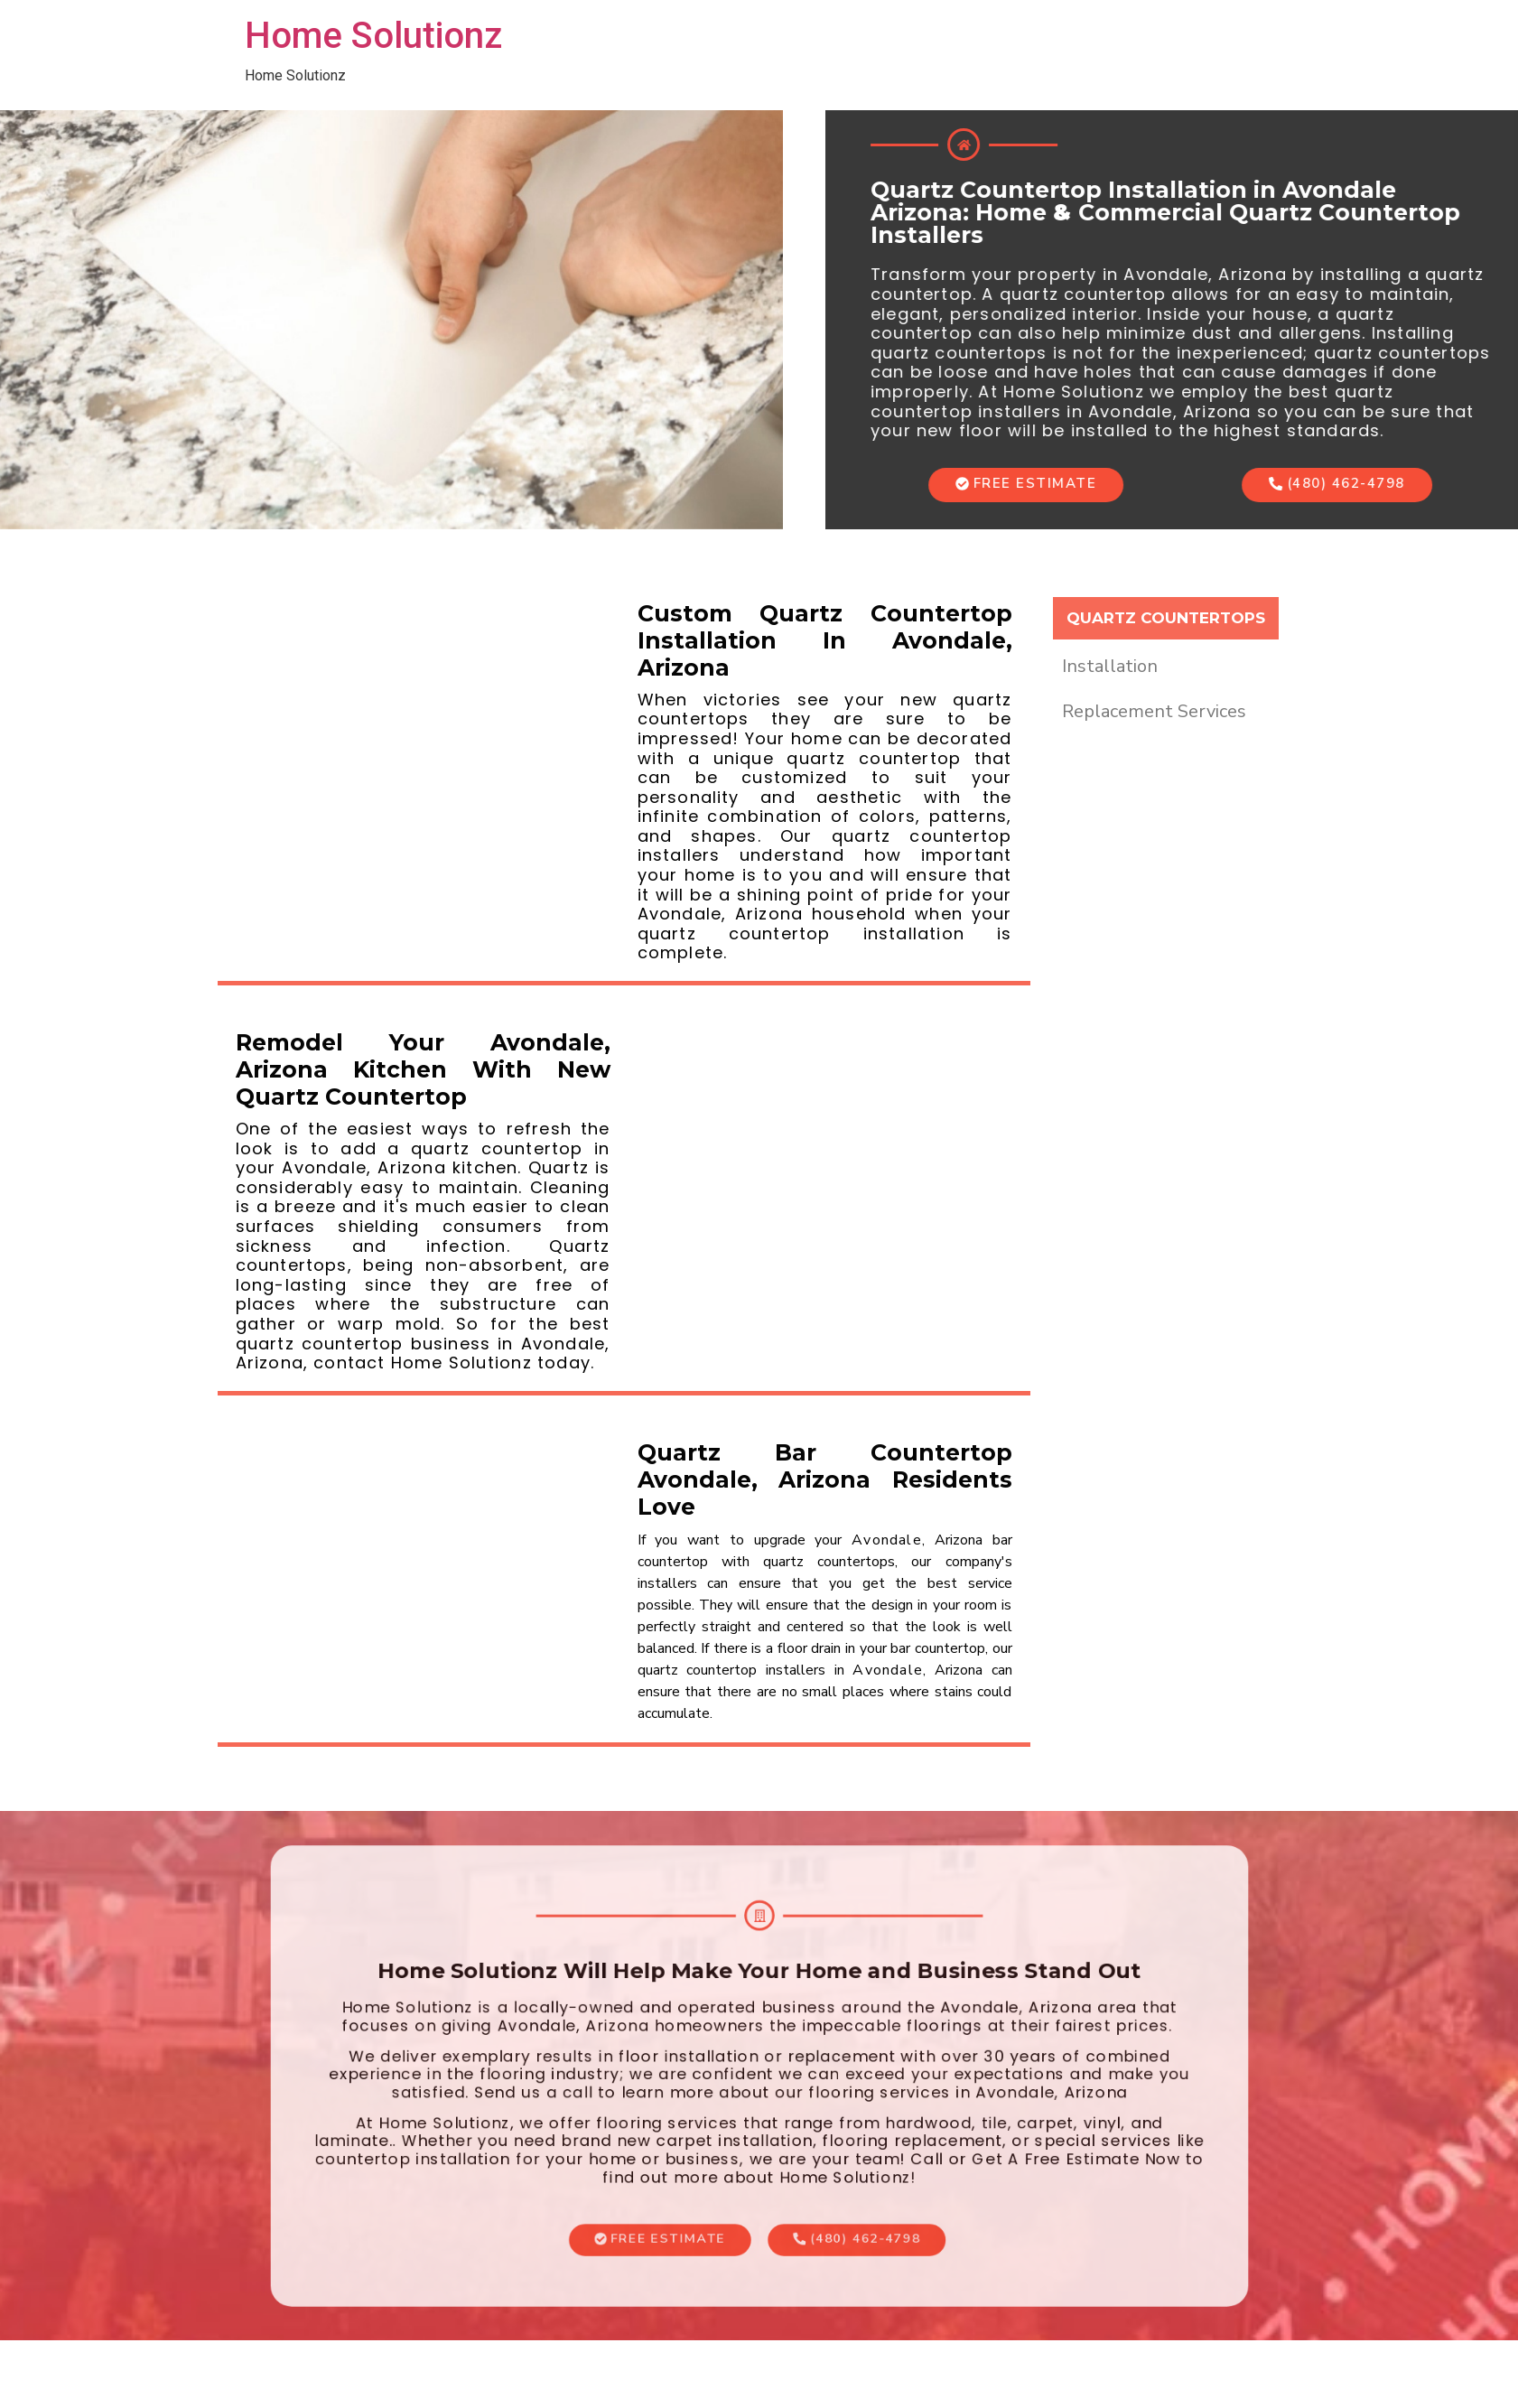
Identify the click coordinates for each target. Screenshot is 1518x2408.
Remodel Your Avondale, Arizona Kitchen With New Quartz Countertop (423, 1069)
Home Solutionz (373, 35)
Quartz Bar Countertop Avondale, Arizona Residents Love (825, 1479)
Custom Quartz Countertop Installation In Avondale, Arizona (825, 640)
